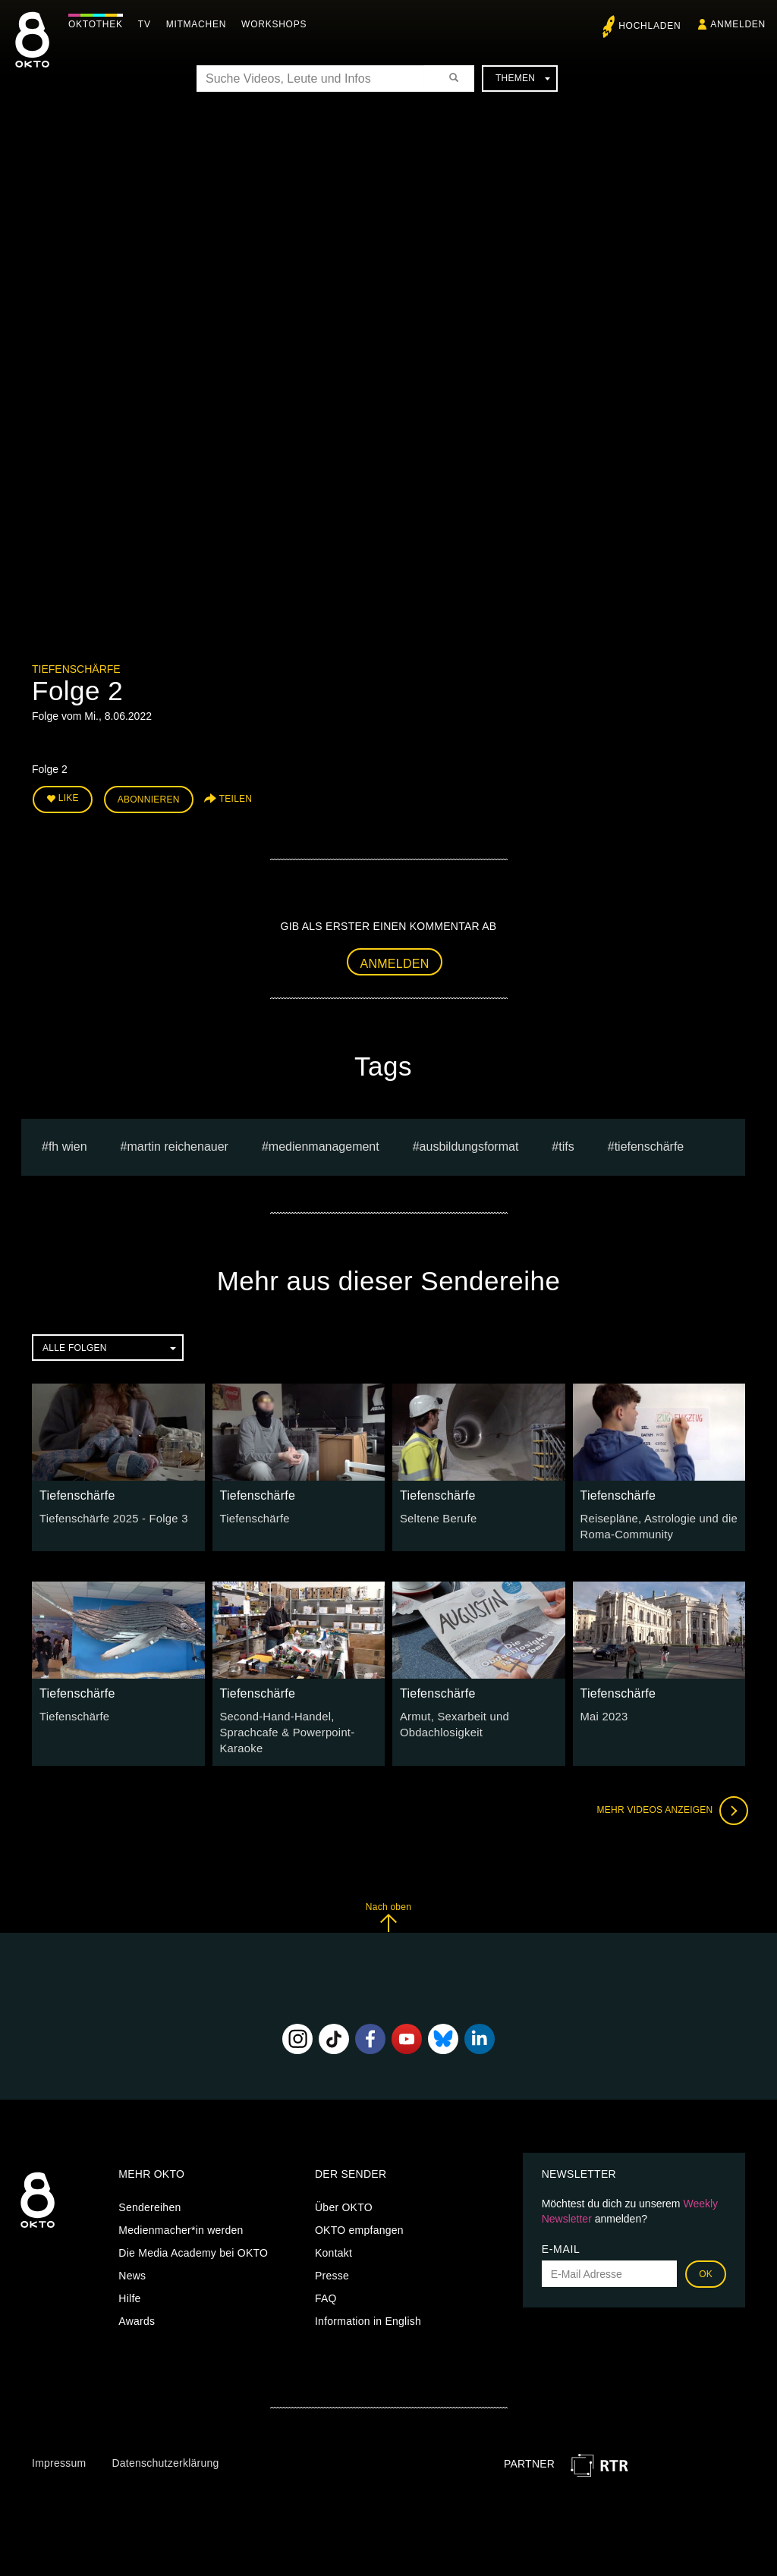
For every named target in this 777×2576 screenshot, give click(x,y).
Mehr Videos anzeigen (669, 1803)
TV (148, 24)
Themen (522, 78)
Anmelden (394, 960)
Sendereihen (149, 2200)
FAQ (326, 2291)
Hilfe (129, 2291)
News (132, 2269)
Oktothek (99, 24)
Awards (136, 2314)
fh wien (68, 1144)
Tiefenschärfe (76, 669)
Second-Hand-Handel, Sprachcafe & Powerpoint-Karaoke (284, 1728)
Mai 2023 (603, 1713)
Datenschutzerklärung (165, 2456)
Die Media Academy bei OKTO (193, 2246)
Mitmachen (200, 24)
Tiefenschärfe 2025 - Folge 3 (109, 1515)
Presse (332, 2269)
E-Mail (561, 2242)
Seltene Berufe (436, 1515)
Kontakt (333, 2246)
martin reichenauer (177, 1144)
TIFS (566, 1144)
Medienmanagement (324, 1144)
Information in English (368, 2314)
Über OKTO (344, 2200)
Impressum (59, 2456)
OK (706, 2267)
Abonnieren (149, 798)
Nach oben (388, 1910)
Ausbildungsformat (469, 1144)
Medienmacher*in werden (180, 2223)
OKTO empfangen (359, 2223)
